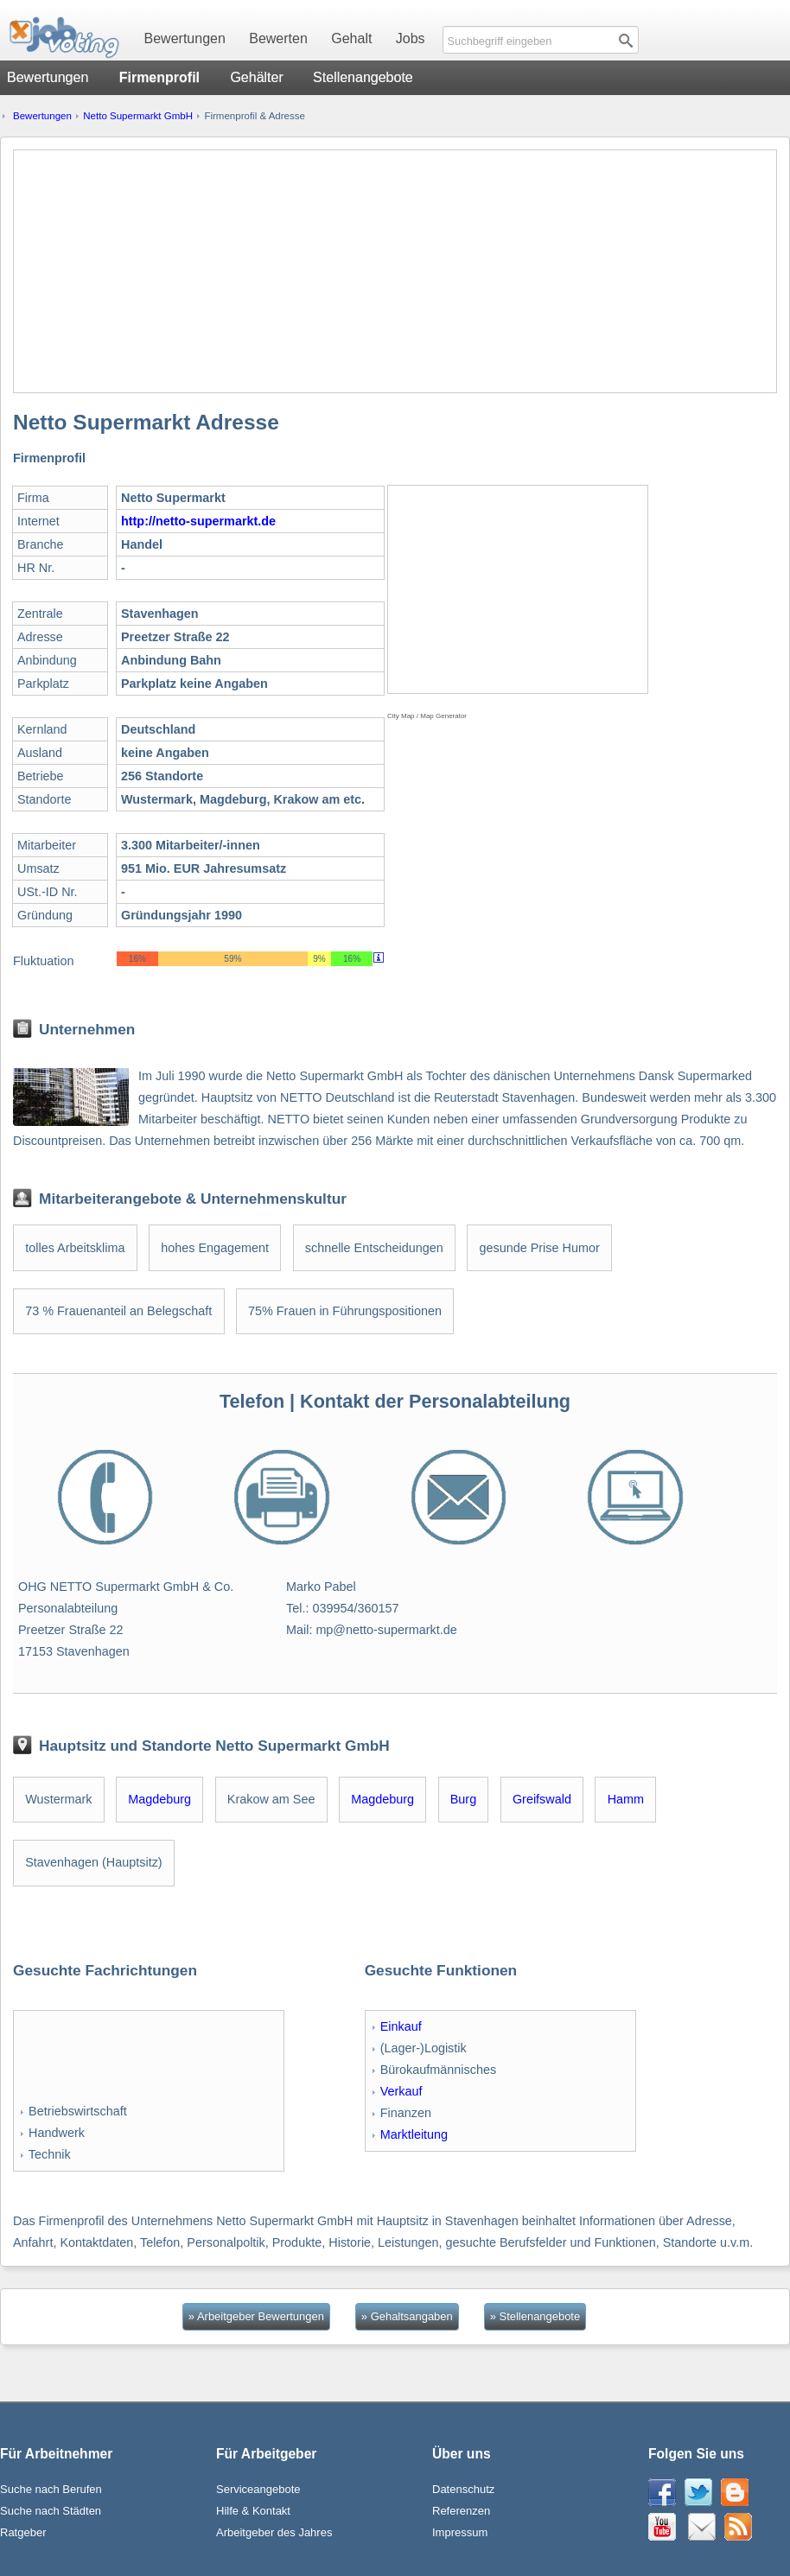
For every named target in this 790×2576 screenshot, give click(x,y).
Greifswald (542, 1799)
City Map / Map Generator (427, 716)
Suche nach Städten (50, 2510)
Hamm (626, 1799)
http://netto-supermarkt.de (198, 521)
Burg (463, 1799)
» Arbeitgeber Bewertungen (256, 2316)
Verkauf (401, 2091)
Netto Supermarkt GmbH (138, 116)
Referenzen (461, 2510)
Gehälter (256, 77)
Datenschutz (463, 2489)
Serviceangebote (258, 2489)
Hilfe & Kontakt (253, 2510)
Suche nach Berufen (51, 2489)
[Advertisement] (395, 271)
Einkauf (401, 2026)
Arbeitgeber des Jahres (274, 2532)
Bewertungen (185, 38)
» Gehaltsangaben (407, 2316)
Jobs (410, 38)
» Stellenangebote (535, 2316)
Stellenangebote (363, 77)
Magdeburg (159, 1799)
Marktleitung (414, 2134)
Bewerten (278, 38)
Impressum (459, 2532)
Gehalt (351, 38)
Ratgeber (23, 2532)
